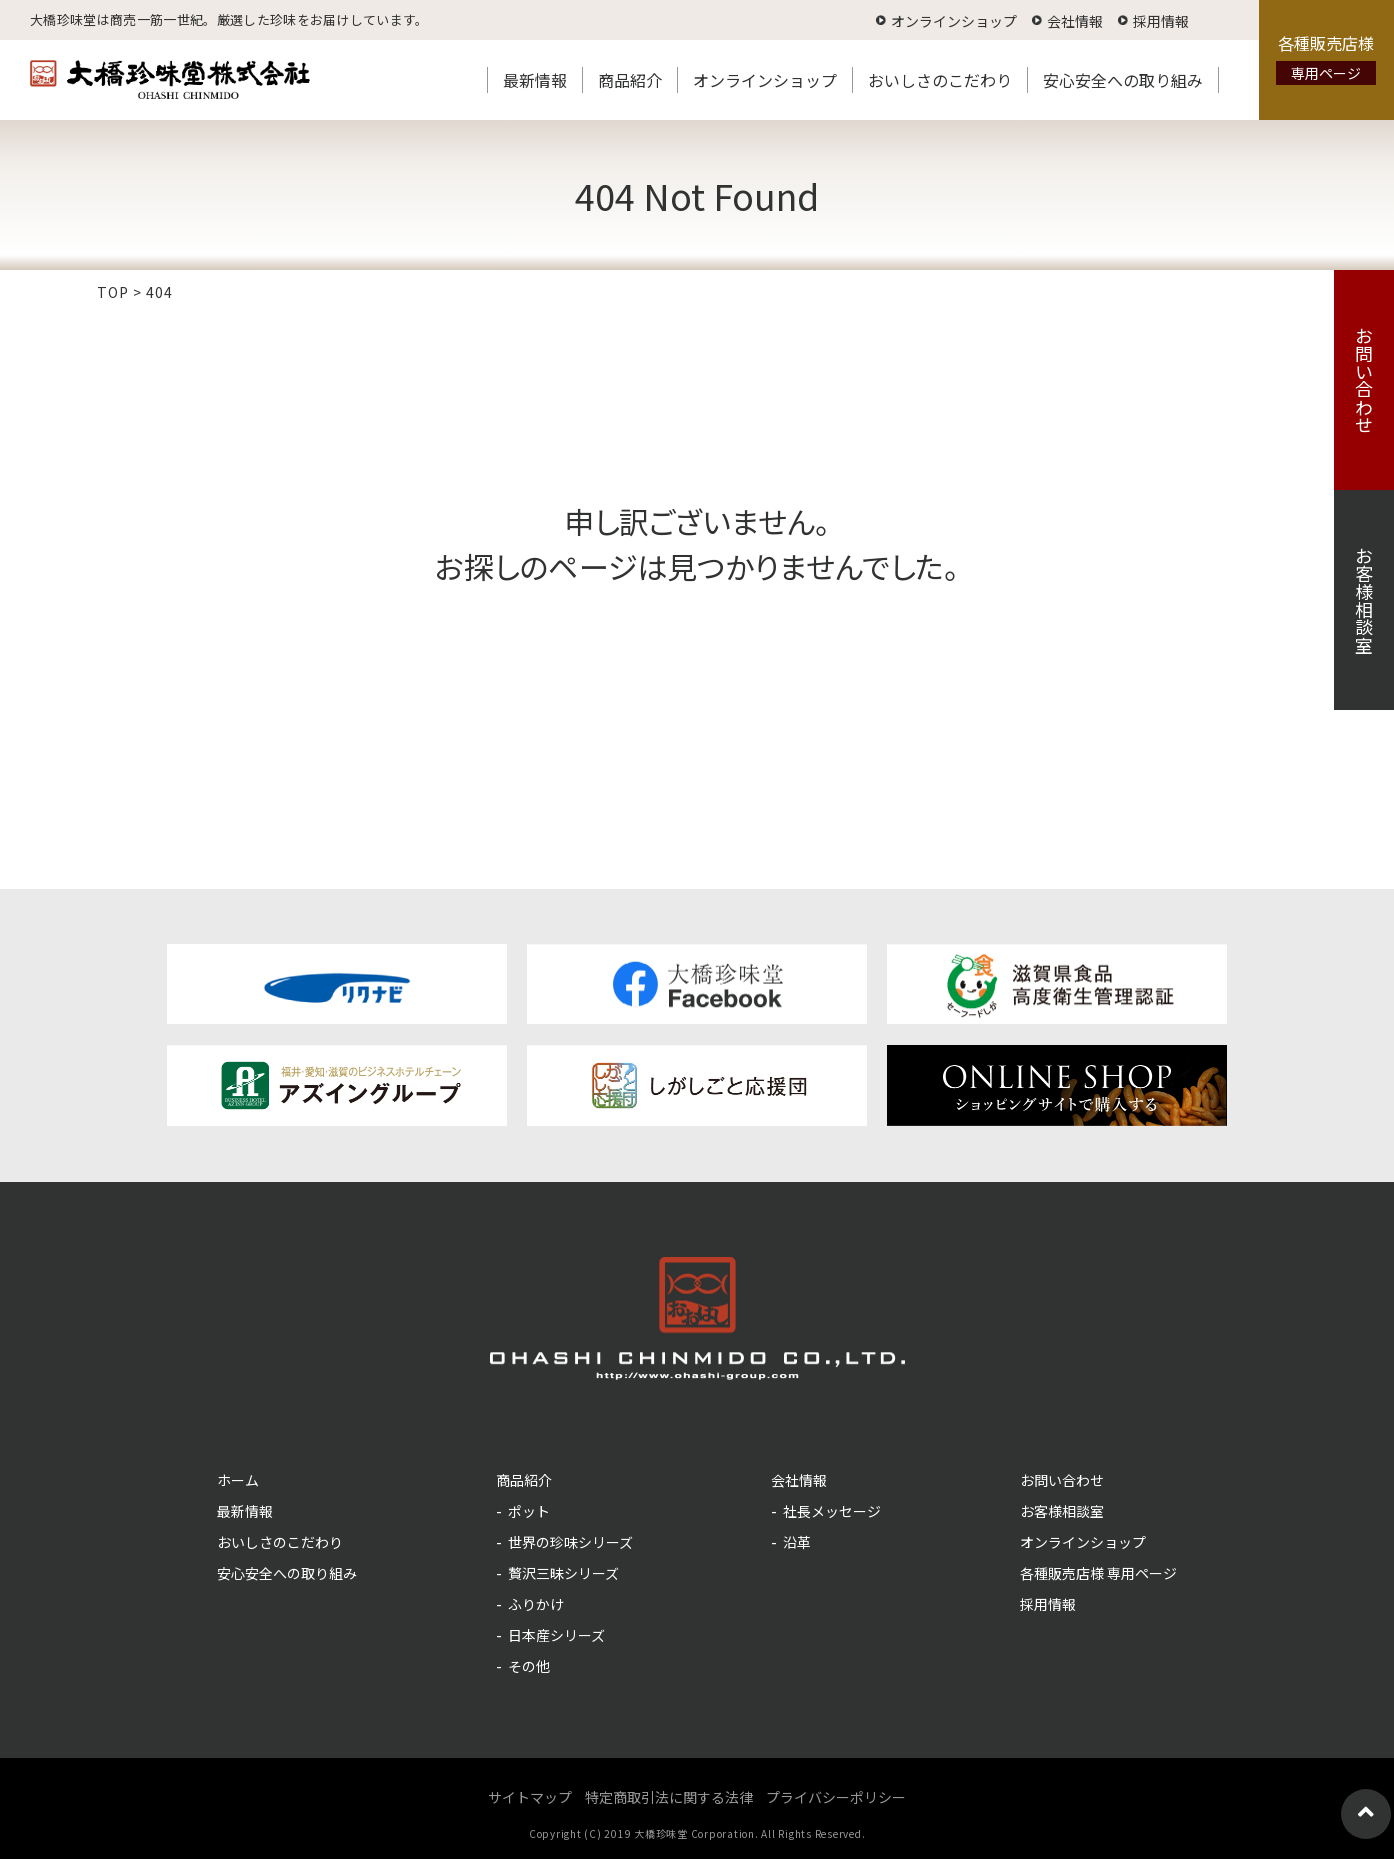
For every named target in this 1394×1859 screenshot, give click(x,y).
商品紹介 (630, 80)
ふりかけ (536, 1604)
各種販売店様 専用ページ (1098, 1573)
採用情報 (1161, 21)
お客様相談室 (1364, 600)
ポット (529, 1511)
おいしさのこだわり (940, 80)
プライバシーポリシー (836, 1797)
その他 (529, 1666)
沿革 (797, 1542)
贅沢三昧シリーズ (563, 1573)
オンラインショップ (954, 21)
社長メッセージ (832, 1511)
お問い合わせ (1364, 380)
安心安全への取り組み (1123, 80)
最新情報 (535, 80)
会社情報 (1075, 21)
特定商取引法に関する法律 (669, 1797)
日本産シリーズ (556, 1635)
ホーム (238, 1480)
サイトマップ (530, 1797)
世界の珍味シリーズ (570, 1542)
